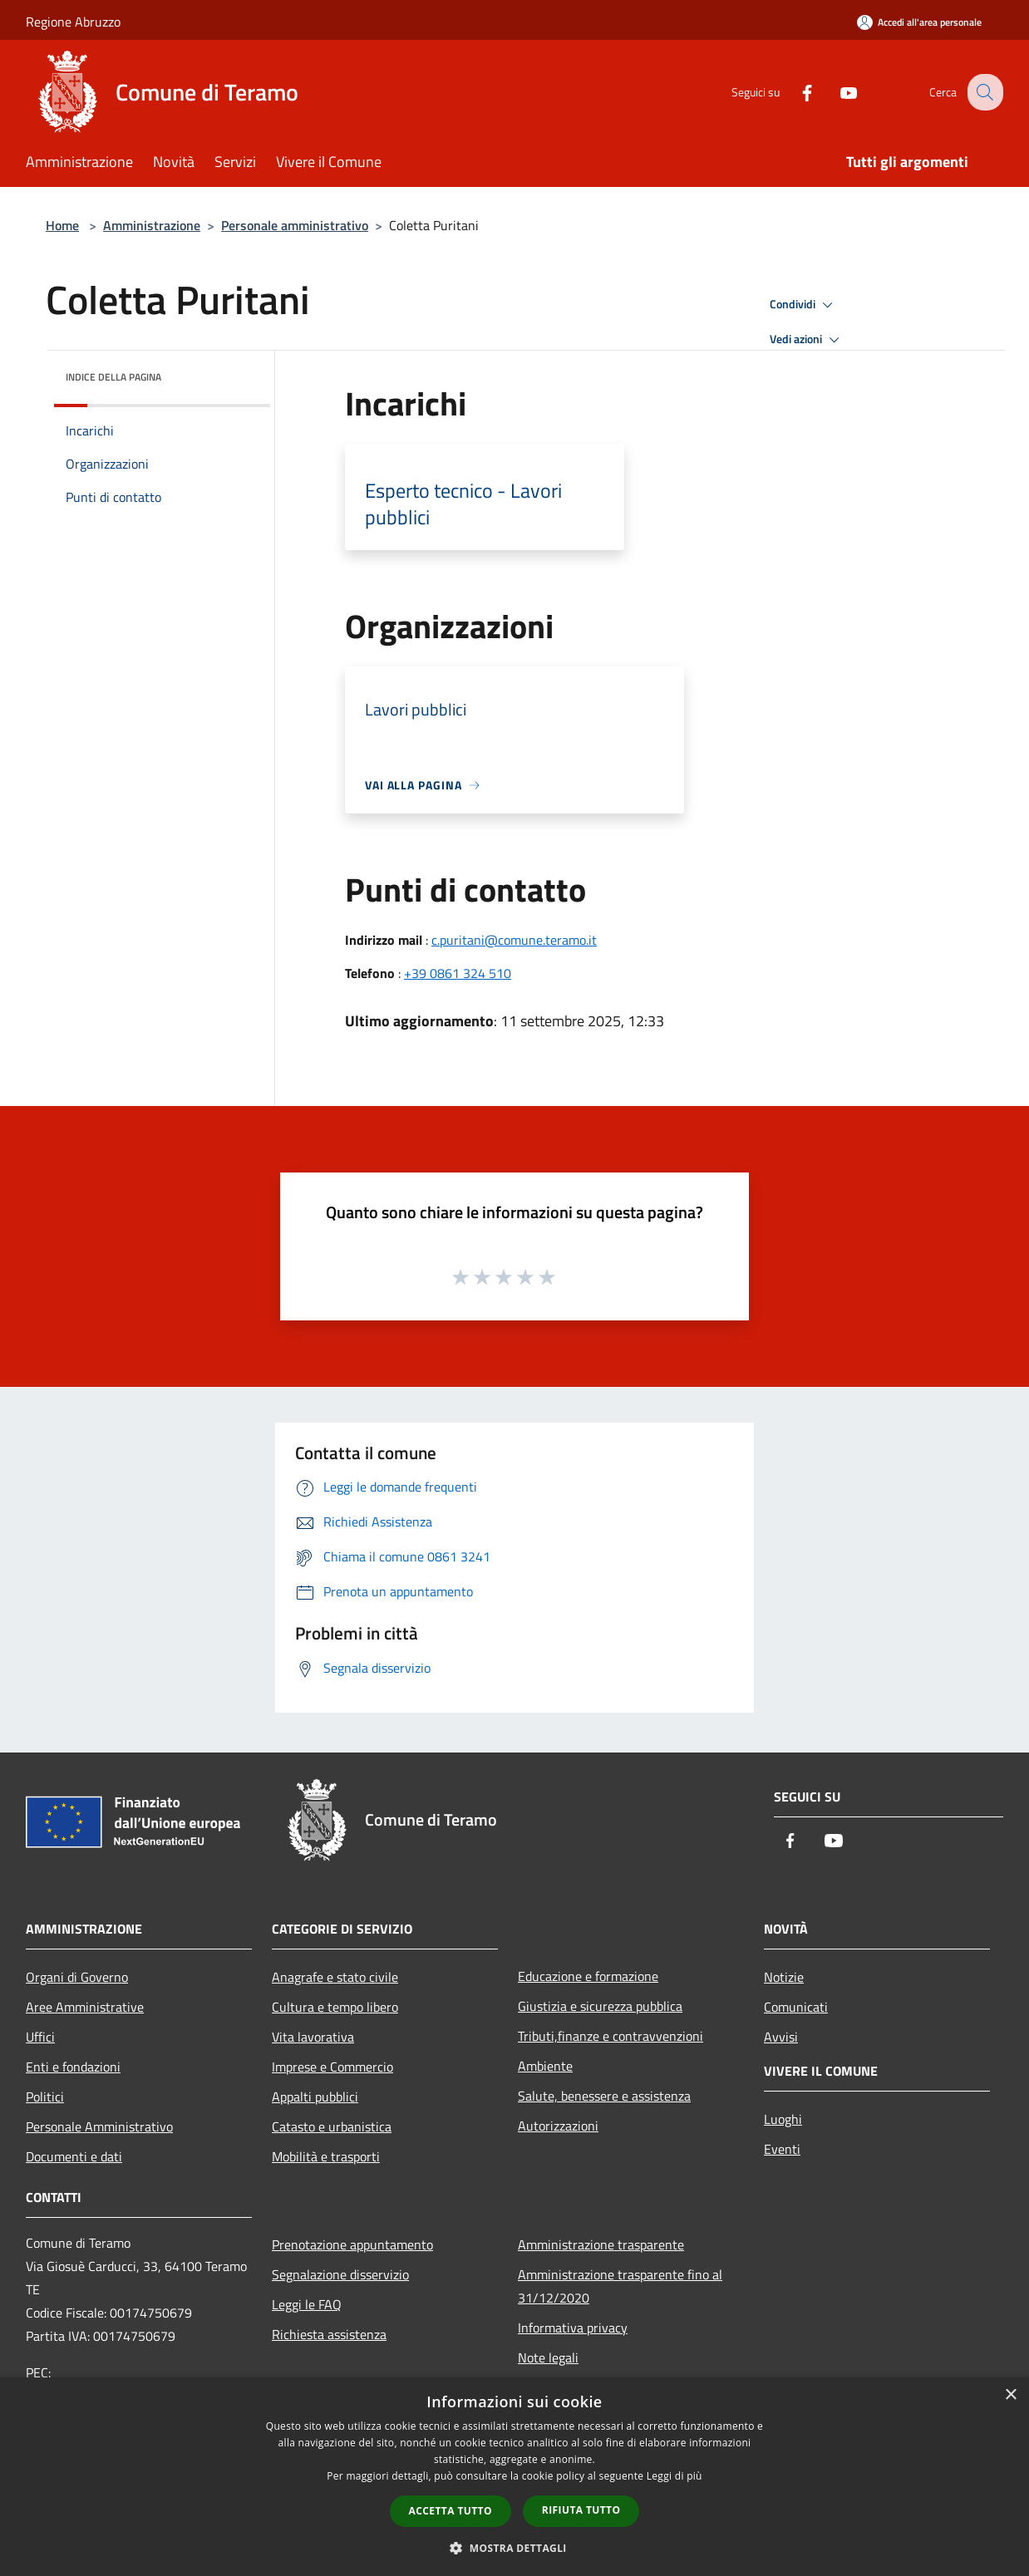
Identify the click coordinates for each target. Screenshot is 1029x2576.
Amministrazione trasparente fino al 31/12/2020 (620, 2286)
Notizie (784, 1977)
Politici (45, 2097)
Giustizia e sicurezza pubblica (600, 2006)
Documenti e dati (74, 2156)
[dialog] (514, 2476)
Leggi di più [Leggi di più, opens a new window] (674, 2476)
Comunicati (796, 2007)
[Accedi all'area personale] (919, 22)
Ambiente (545, 2066)
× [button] (1010, 2395)
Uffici (40, 2037)
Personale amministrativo (294, 225)
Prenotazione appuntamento (352, 2244)
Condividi (804, 305)
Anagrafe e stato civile (335, 1977)
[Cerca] (983, 92)
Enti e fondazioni (73, 2067)
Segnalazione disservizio (340, 2274)
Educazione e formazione (588, 1976)
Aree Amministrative (85, 2007)
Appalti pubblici (315, 2097)
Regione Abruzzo (73, 22)
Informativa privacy (573, 2328)
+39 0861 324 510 (457, 973)
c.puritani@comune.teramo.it (514, 940)
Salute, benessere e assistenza (604, 2096)
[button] (514, 2547)
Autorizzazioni (558, 2126)
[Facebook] (793, 92)
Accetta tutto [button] (450, 2511)
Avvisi (781, 2037)
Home (62, 225)
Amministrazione (151, 225)
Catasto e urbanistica (331, 2126)
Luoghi (783, 2119)
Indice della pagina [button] (113, 377)
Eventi (782, 2149)
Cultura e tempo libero (335, 2007)
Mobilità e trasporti (326, 2156)
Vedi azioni (807, 340)
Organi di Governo (77, 1977)
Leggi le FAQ (307, 2304)
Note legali (548, 2357)
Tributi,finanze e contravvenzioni (610, 2036)
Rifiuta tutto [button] (581, 2510)
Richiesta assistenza (329, 2334)
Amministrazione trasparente (601, 2244)
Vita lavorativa (313, 2037)
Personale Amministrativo (99, 2126)
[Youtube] (835, 92)
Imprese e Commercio (332, 2067)
